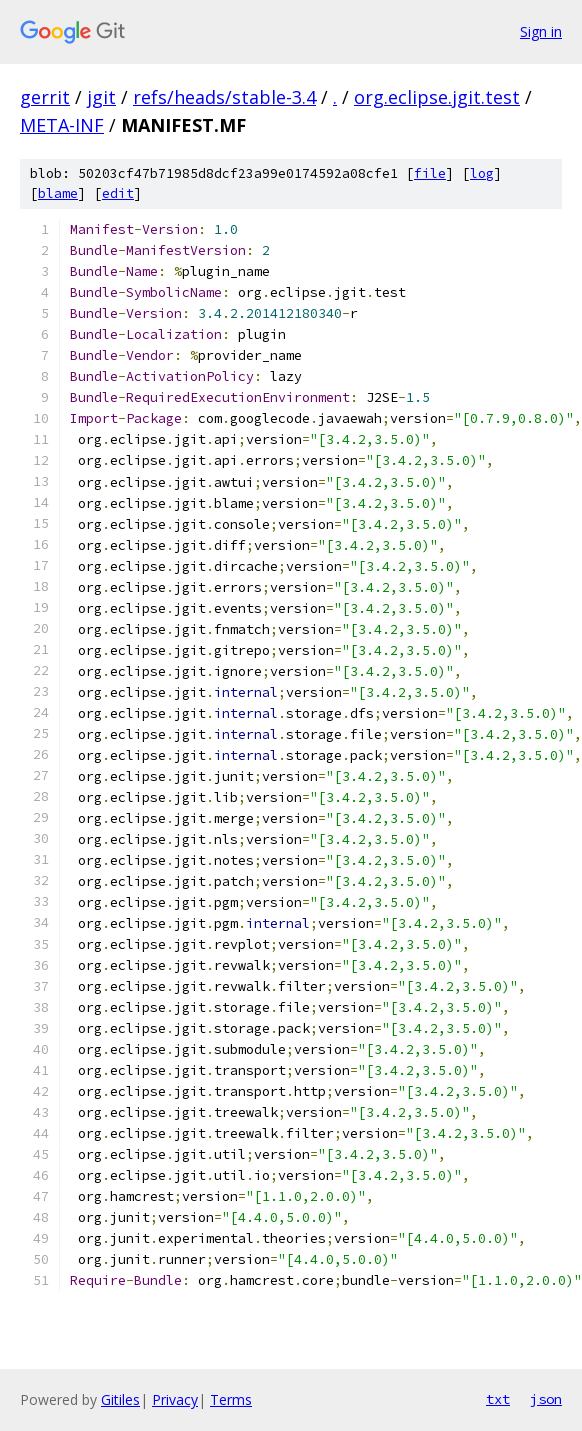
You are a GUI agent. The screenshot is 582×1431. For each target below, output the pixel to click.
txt (498, 1399)
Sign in (541, 31)
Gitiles (120, 1399)
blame (58, 193)
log (482, 173)
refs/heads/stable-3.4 (224, 97)
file (430, 173)
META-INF (62, 125)
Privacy (175, 1399)
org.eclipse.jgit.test (437, 97)
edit (118, 193)
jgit (101, 97)
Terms (231, 1399)
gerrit (45, 97)
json (546, 1399)
